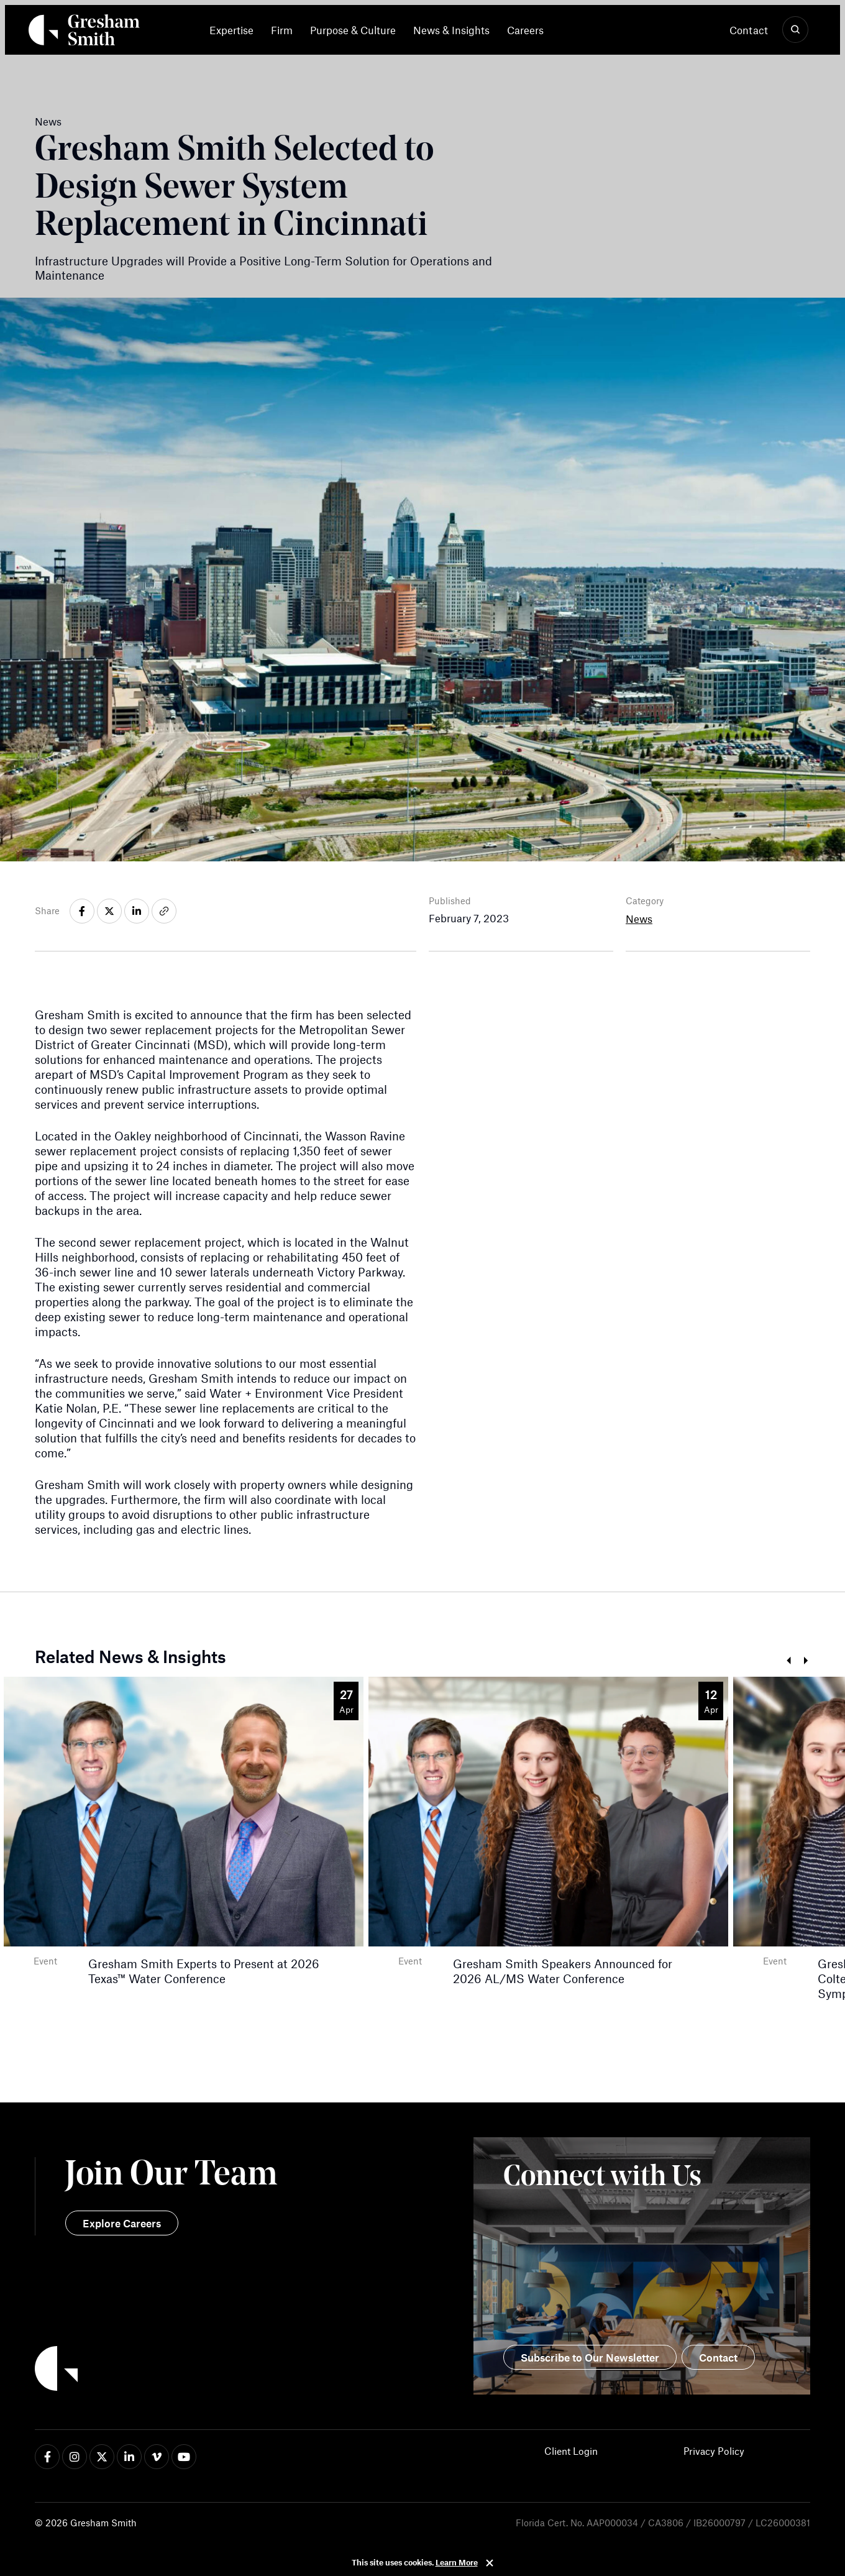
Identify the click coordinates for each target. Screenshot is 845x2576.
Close (489, 2563)
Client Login (571, 2451)
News (639, 918)
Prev (788, 1660)
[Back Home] (84, 32)
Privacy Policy (713, 2451)
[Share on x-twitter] (109, 911)
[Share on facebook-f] (82, 911)
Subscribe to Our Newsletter (590, 2357)
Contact (748, 30)
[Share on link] (164, 911)
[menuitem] (235, 30)
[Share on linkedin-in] (136, 911)
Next (805, 1660)
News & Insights (451, 29)
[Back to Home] (228, 2370)
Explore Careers (122, 2223)
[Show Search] (795, 29)
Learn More (457, 2562)
